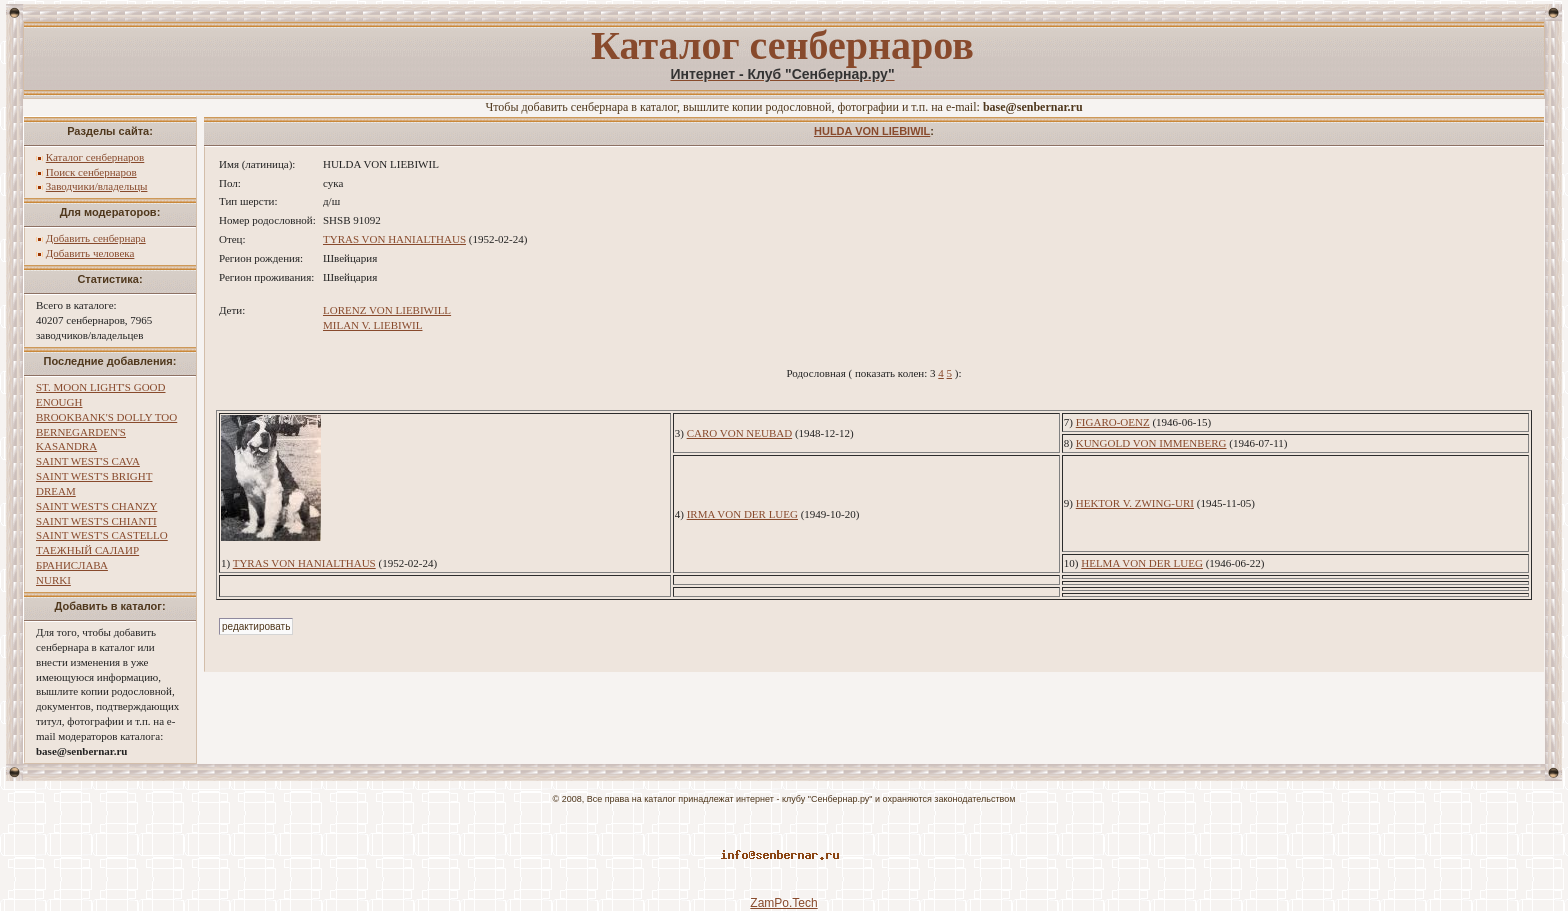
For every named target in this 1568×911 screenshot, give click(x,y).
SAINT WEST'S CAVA (88, 461)
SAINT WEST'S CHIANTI (96, 521)
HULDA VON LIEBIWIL (872, 131)
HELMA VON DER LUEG (1142, 563)
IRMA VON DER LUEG (742, 514)
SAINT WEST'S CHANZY (96, 506)
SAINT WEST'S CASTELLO (102, 535)
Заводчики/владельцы (97, 186)
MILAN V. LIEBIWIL (373, 325)
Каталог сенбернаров (95, 157)
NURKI (53, 580)
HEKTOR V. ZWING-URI (1135, 503)
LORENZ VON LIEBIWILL (387, 310)
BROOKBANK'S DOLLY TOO (106, 417)
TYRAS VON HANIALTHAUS (394, 239)
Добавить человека (90, 253)
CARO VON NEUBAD (740, 433)
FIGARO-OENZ (1113, 422)
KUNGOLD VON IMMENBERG (1151, 443)
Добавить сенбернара (96, 238)
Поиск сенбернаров (91, 172)
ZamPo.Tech (783, 903)
